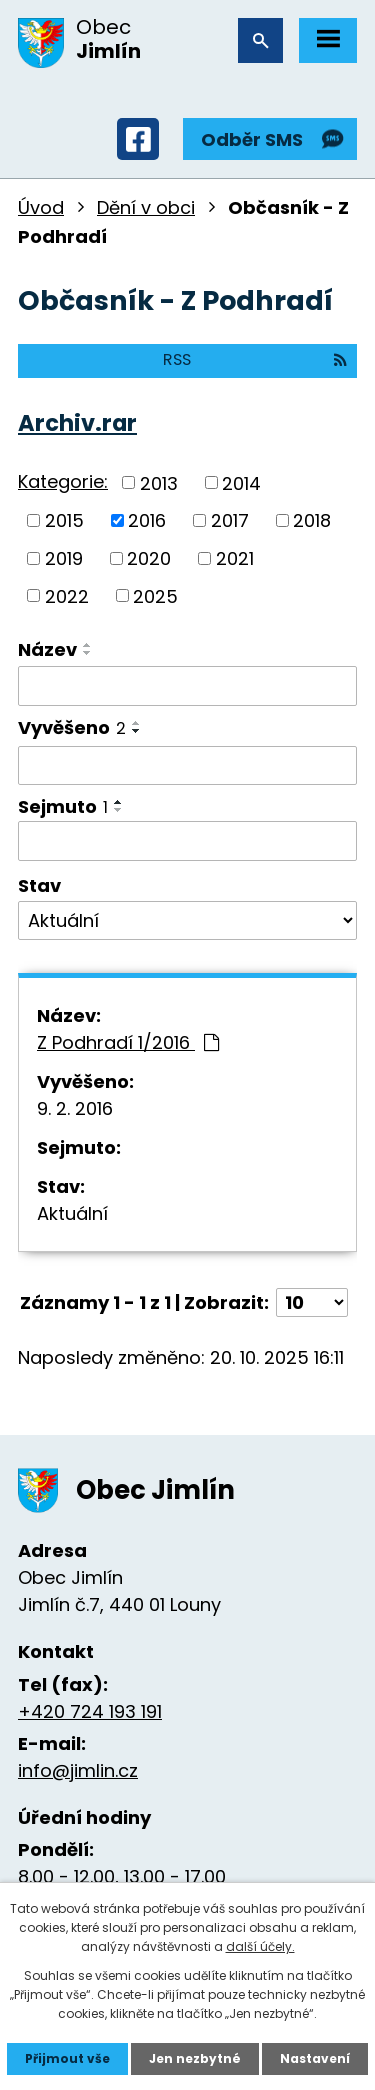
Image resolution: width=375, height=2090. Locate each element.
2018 (312, 520)
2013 (159, 482)
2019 (64, 558)
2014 (241, 482)
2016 (147, 520)
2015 (64, 520)
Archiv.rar (77, 423)
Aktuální (72, 1213)
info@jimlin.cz (78, 1770)
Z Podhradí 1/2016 (128, 1042)
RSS (255, 359)
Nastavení (315, 2058)
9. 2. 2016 (75, 1108)
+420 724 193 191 (90, 1711)
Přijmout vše (67, 2058)
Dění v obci (146, 207)
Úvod (41, 207)
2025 (155, 595)
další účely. (260, 1946)
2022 (67, 595)
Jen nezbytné (195, 2058)
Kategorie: (63, 481)
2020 (149, 558)
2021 (235, 558)
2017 (230, 520)
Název (47, 649)
